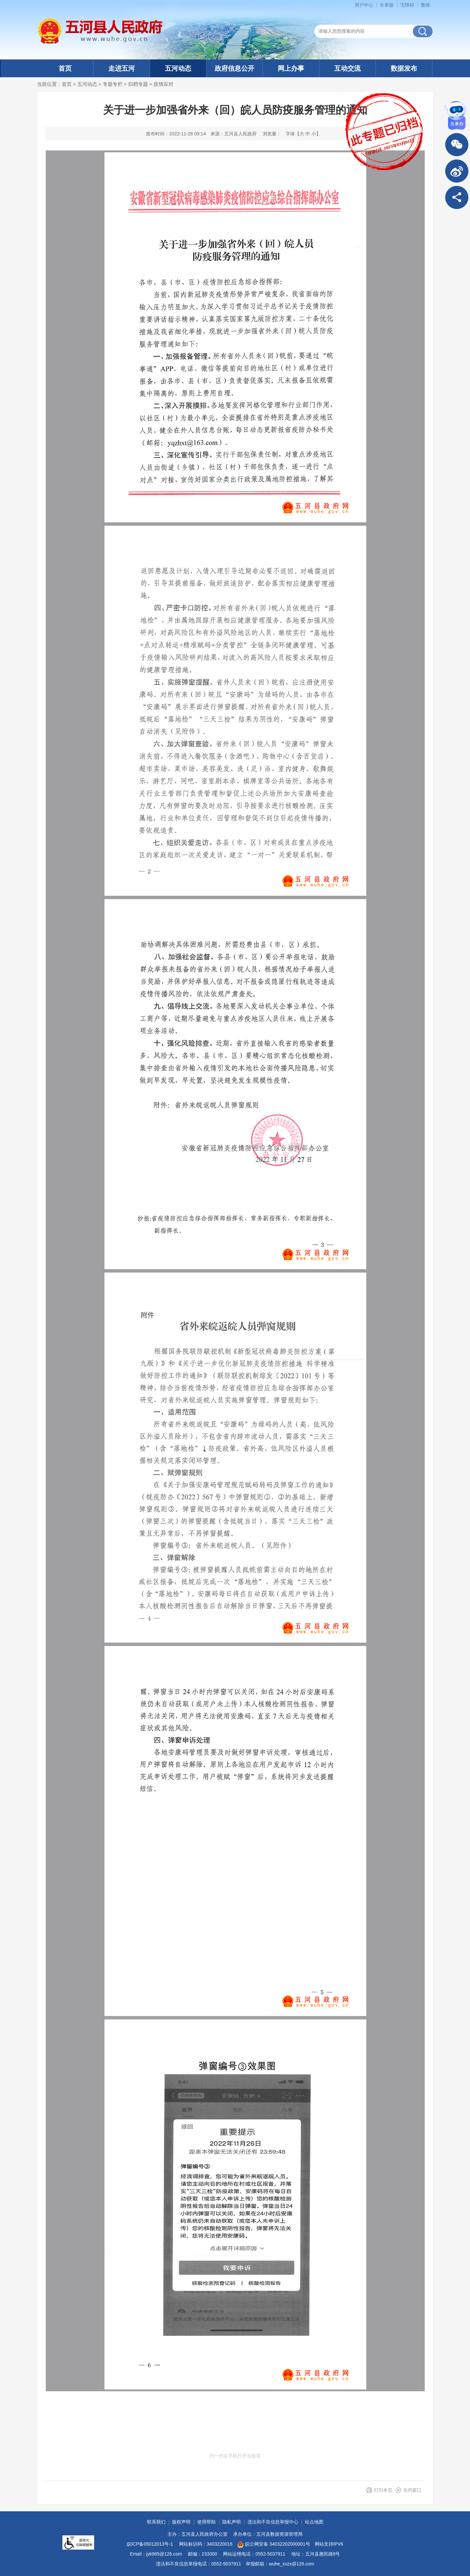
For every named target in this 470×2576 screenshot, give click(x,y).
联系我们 (156, 2521)
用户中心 (364, 5)
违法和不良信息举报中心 (272, 2521)
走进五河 (121, 68)
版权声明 (181, 2521)
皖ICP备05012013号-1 (150, 2544)
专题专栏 (113, 84)
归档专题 (138, 84)
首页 (65, 68)
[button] (387, 5)
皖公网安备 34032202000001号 (273, 2544)
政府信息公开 (234, 68)
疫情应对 (163, 84)
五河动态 (178, 68)
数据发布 (404, 68)
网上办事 (291, 68)
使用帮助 (206, 2521)
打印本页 (383, 2490)
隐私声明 (231, 2521)
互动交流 (347, 68)
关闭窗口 (412, 2490)
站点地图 (314, 2521)
